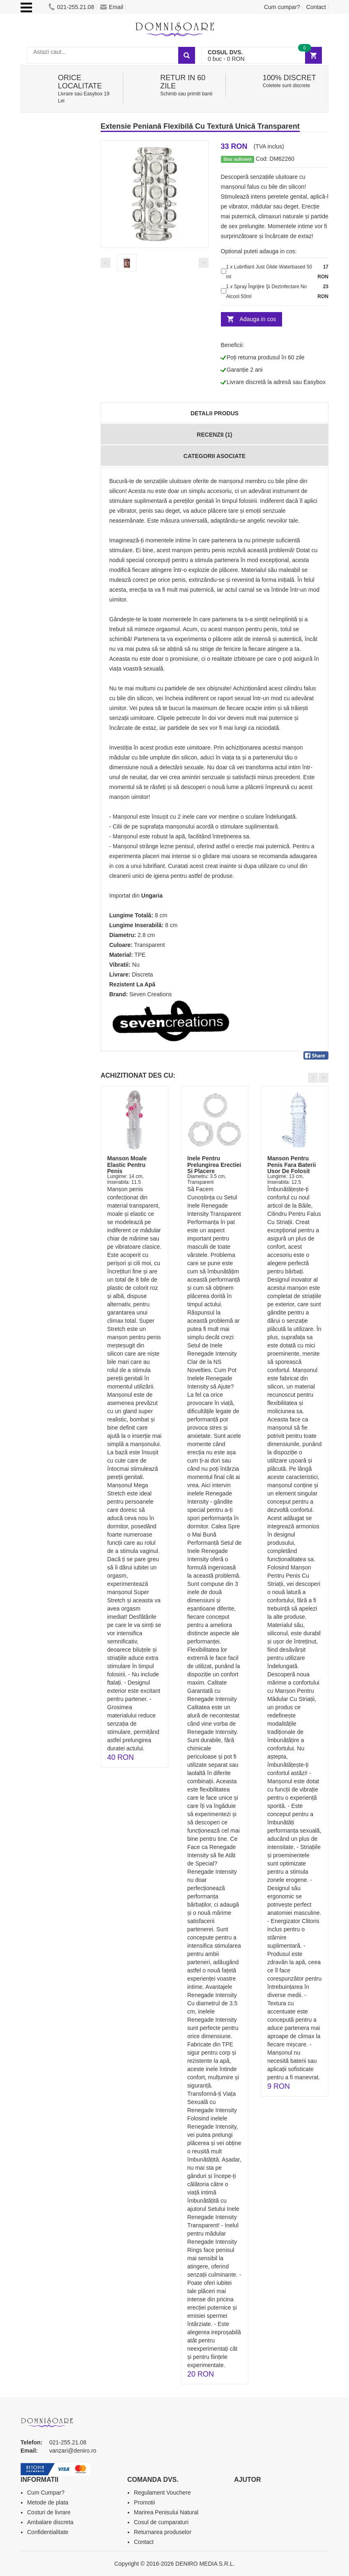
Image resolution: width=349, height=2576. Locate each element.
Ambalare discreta (50, 2522)
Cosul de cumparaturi (161, 2522)
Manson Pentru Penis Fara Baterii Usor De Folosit (291, 1164)
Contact (316, 7)
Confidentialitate (47, 2532)
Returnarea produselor (162, 2532)
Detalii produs (215, 413)
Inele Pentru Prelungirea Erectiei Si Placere (214, 1164)
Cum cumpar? (282, 7)
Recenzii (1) (214, 434)
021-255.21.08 (71, 7)
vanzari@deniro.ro (72, 2450)
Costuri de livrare (49, 2512)
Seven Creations (150, 994)
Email (111, 7)
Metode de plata (47, 2502)
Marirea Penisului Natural (166, 2512)
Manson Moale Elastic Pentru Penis (127, 1164)
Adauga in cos (258, 319)
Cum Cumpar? (45, 2492)
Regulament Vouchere (162, 2492)
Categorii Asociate (215, 456)
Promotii (144, 2502)
